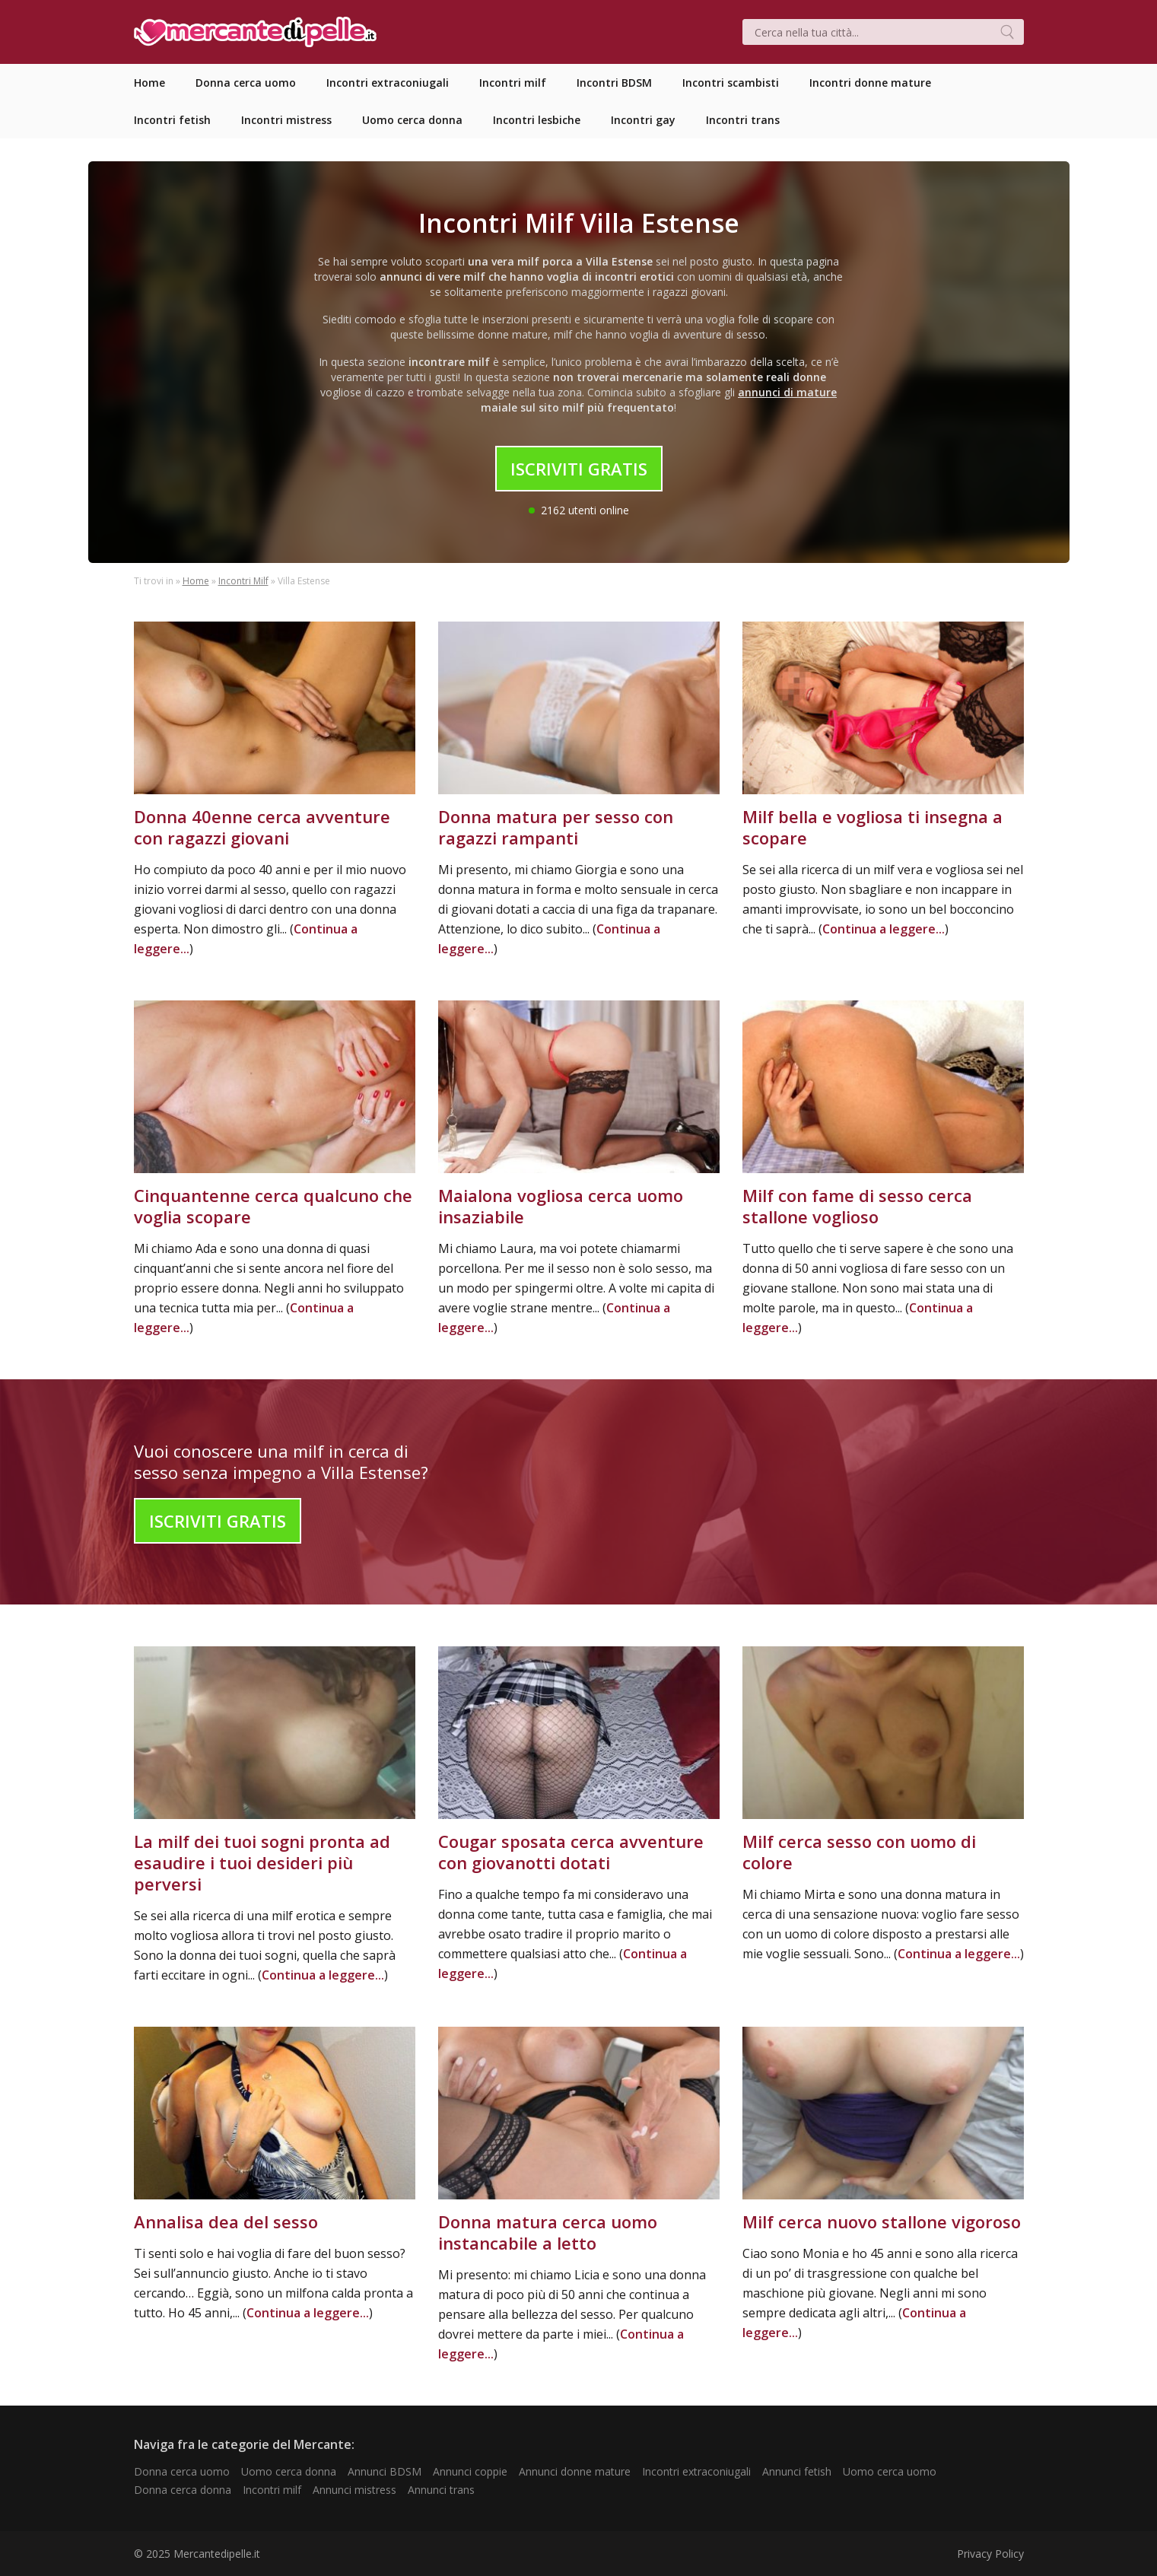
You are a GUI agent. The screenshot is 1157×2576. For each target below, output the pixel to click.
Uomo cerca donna (288, 2471)
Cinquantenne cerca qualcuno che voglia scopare (273, 1206)
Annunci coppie (470, 2471)
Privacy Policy (990, 2553)
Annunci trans (441, 2489)
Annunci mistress (354, 2489)
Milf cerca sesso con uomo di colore (859, 1852)
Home (196, 580)
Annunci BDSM (384, 2471)
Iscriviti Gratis (578, 468)
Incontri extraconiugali (696, 2471)
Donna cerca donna (182, 2489)
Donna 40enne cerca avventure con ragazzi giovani (262, 827)
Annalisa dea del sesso (226, 2221)
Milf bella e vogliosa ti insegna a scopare (872, 827)
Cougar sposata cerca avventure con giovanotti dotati (571, 1852)
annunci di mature (787, 392)
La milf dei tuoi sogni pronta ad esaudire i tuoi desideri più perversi (262, 1862)
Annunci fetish (796, 2471)
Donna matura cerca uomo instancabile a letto (547, 2232)
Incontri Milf (243, 580)
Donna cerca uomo (182, 2471)
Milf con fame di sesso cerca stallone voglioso (857, 1206)
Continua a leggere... (883, 929)
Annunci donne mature (575, 2471)
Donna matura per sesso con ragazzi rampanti (555, 827)
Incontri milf (272, 2489)
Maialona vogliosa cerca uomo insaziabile (560, 1206)
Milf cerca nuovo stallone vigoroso (881, 2221)
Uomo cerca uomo (889, 2471)
